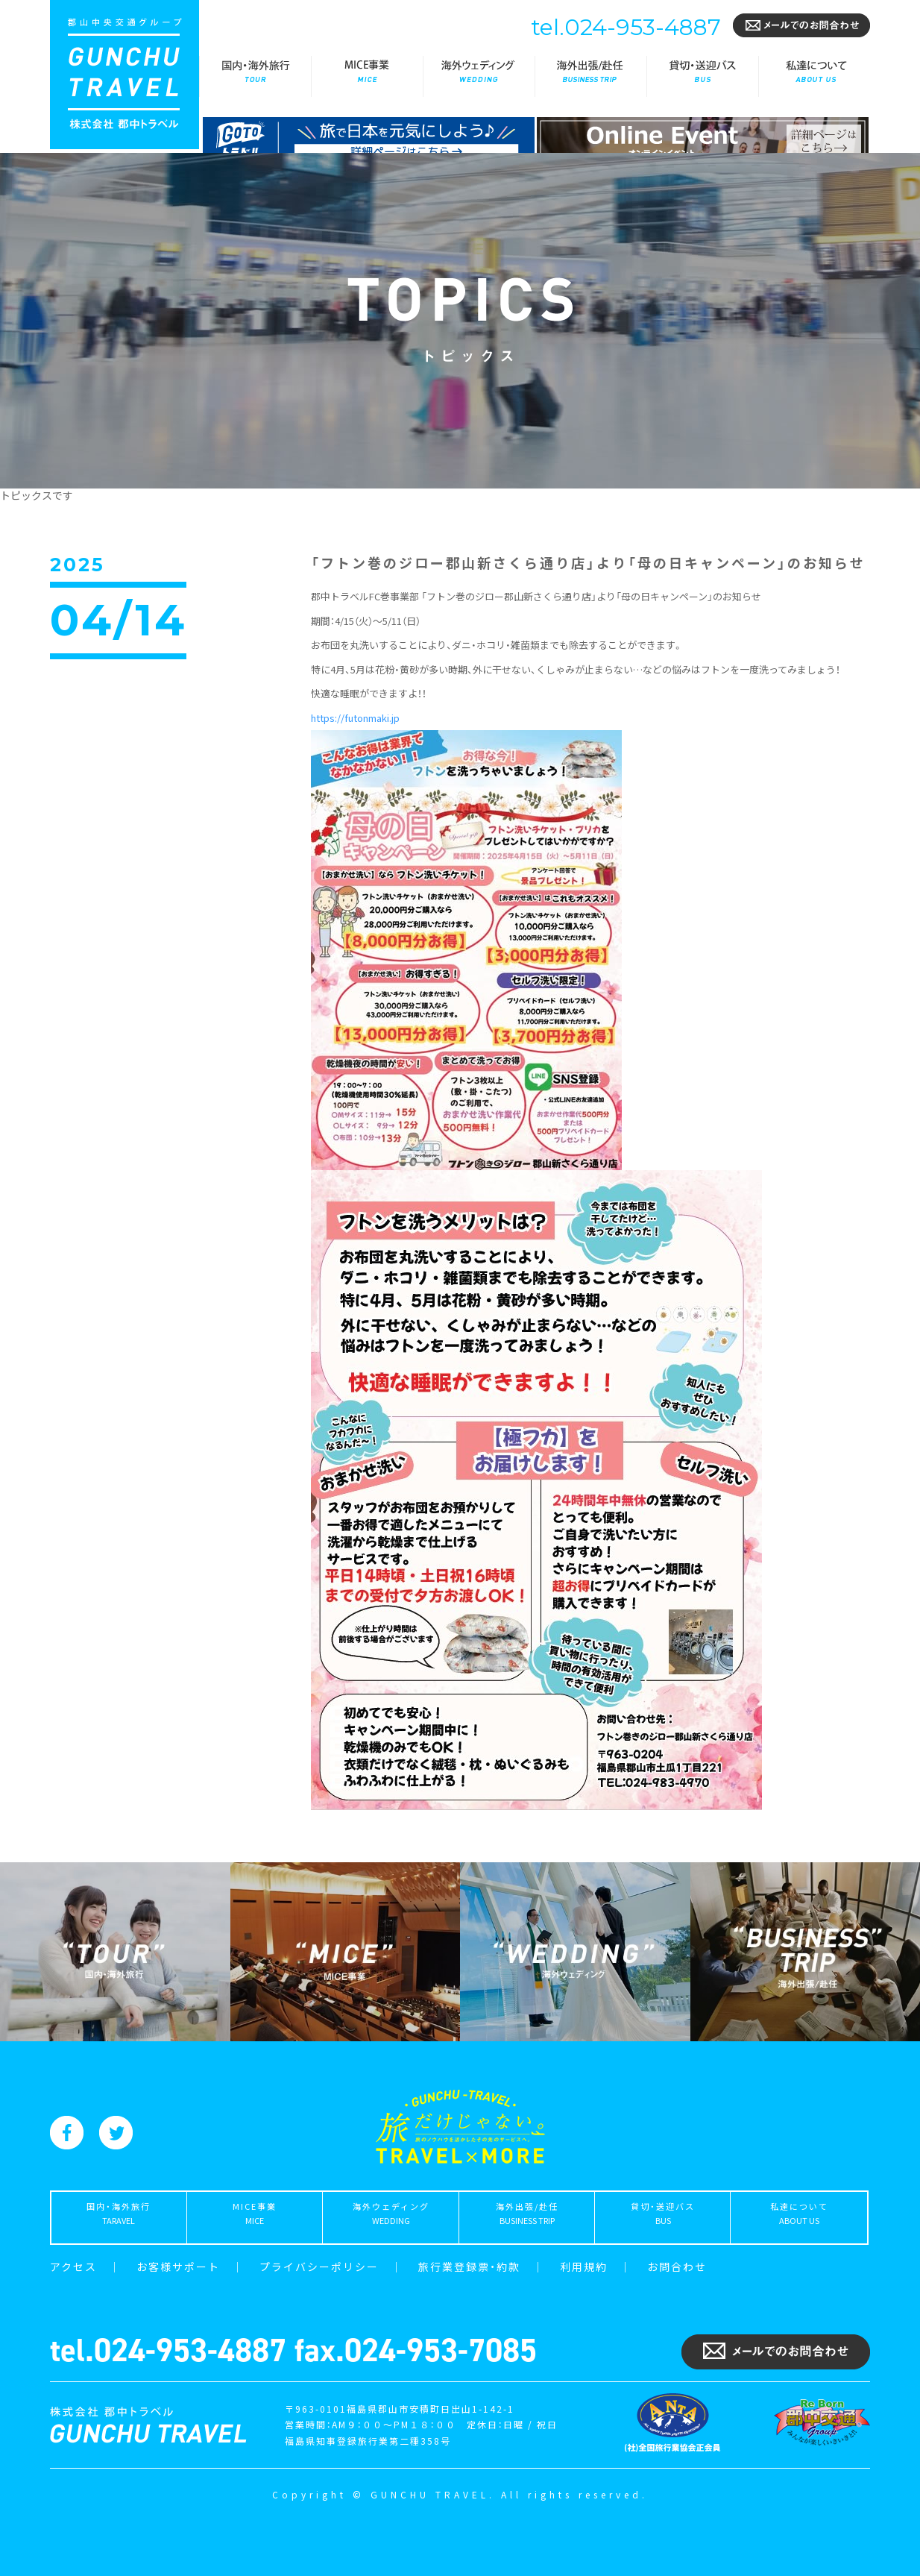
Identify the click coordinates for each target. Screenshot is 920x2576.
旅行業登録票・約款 (469, 2266)
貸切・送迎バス (702, 76)
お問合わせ (677, 2266)
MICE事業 (367, 76)
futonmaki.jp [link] (355, 718)
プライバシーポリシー (319, 2266)
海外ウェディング (479, 76)
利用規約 (584, 2266)
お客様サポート (178, 2266)
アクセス (73, 2266)
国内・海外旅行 (255, 76)
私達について (814, 76)
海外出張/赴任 (590, 76)
